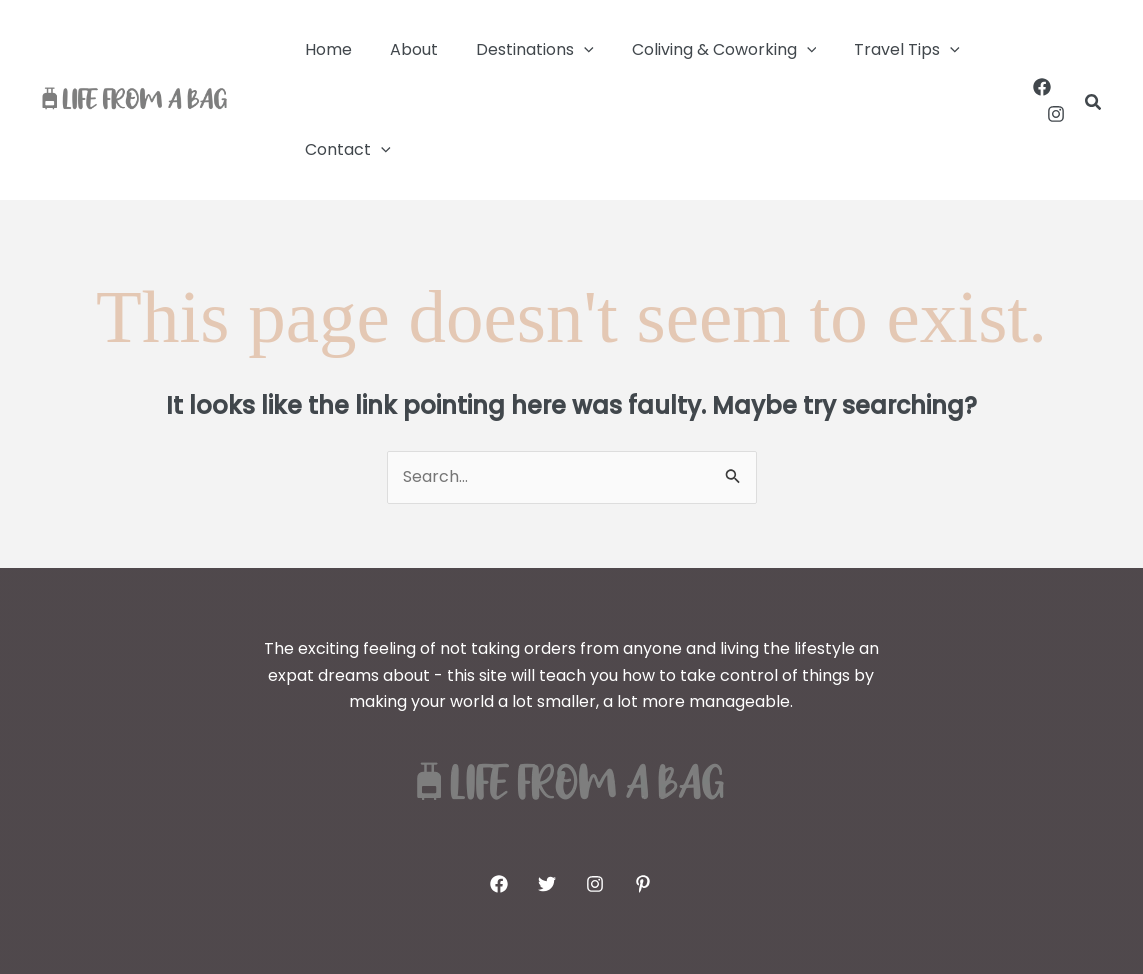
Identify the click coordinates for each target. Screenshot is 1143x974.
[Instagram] (1056, 114)
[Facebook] (1042, 87)
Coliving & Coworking (703, 50)
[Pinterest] (643, 884)
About (405, 49)
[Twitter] (547, 884)
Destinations (520, 50)
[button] (569, 50)
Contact (345, 150)
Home (325, 49)
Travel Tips (880, 50)
